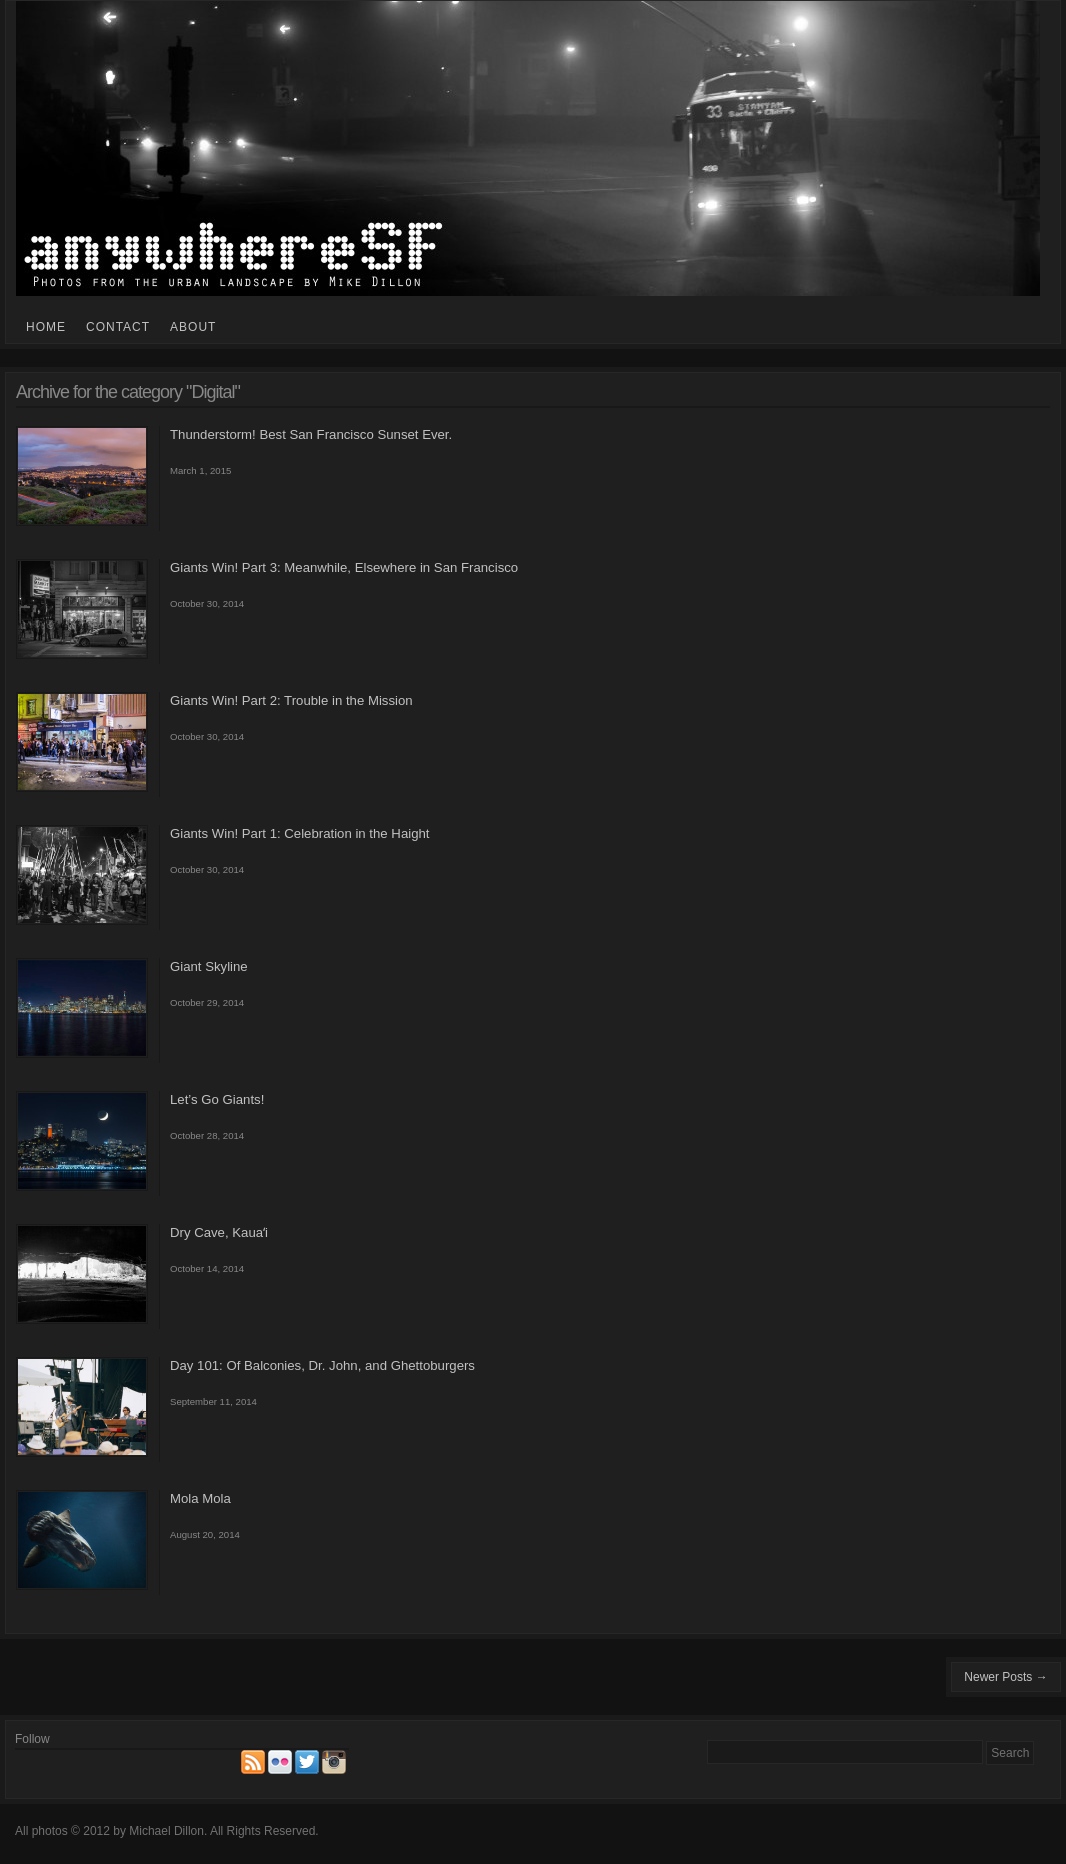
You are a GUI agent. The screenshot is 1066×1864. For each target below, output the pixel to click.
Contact (118, 327)
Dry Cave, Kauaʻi (219, 1232)
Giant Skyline (209, 966)
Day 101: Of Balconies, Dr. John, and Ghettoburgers (322, 1365)
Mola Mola (200, 1498)
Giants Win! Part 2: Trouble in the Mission (291, 700)
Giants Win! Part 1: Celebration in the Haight (299, 833)
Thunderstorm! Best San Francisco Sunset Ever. (311, 434)
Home (46, 327)
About (193, 327)
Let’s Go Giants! (217, 1099)
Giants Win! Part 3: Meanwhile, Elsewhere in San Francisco (344, 567)
